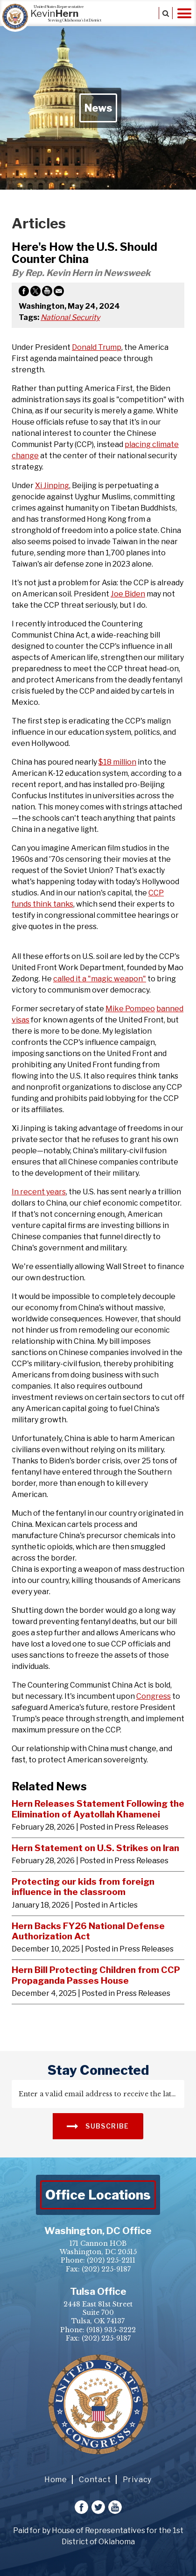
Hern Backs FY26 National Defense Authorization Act (88, 1931)
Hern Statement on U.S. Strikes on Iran (95, 1848)
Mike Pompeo (130, 1008)
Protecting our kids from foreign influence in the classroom (83, 1886)
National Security (70, 317)
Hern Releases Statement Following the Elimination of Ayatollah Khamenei (98, 1808)
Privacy (137, 2479)
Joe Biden (128, 593)
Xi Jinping (52, 485)
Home (55, 2479)
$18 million (117, 762)
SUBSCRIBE (98, 2125)
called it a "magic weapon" (99, 978)
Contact (95, 2479)
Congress (153, 1696)
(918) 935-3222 (111, 2330)
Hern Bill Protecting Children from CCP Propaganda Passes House (96, 1975)
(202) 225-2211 (111, 2260)
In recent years (39, 1191)
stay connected (98, 2070)
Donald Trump (96, 347)
